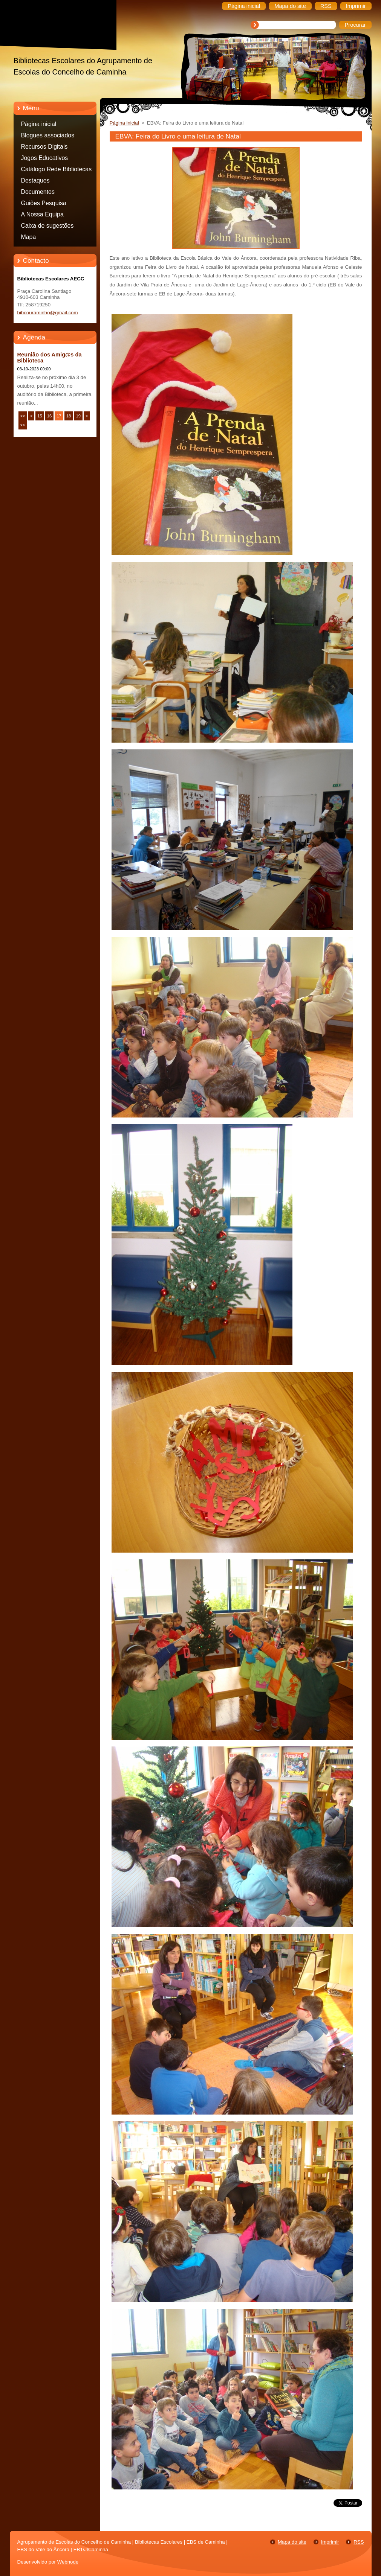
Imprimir (330, 2542)
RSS (358, 2542)
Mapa (28, 237)
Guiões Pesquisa (43, 203)
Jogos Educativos (44, 158)
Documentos (38, 192)
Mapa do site (292, 2542)
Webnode (68, 2562)
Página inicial (39, 124)
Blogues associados (48, 135)
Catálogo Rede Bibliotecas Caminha (56, 170)
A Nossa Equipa (42, 214)
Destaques (35, 180)
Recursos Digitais (44, 146)
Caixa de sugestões (47, 225)
